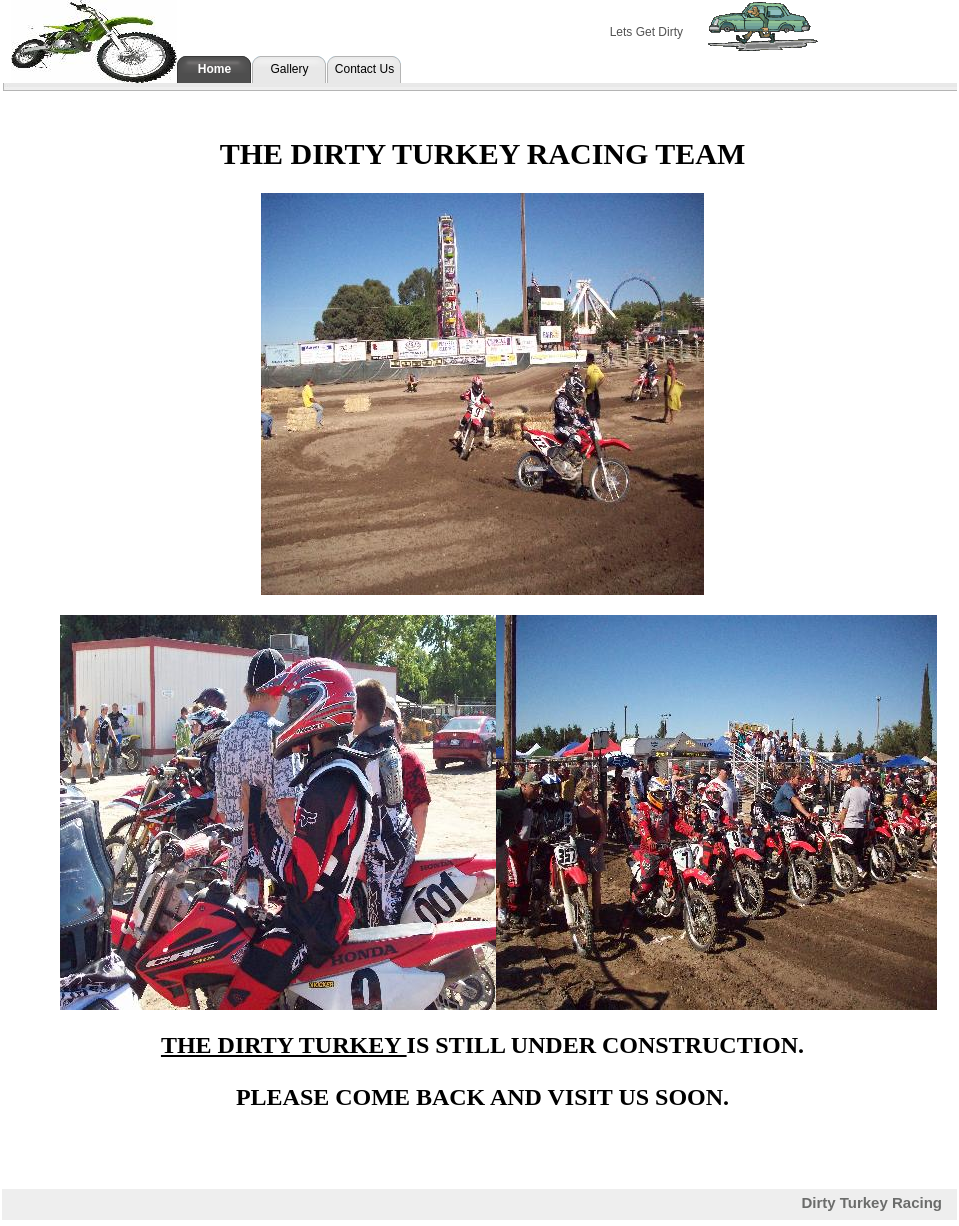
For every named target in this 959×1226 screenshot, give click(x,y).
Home (214, 69)
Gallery (289, 69)
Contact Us (364, 69)
